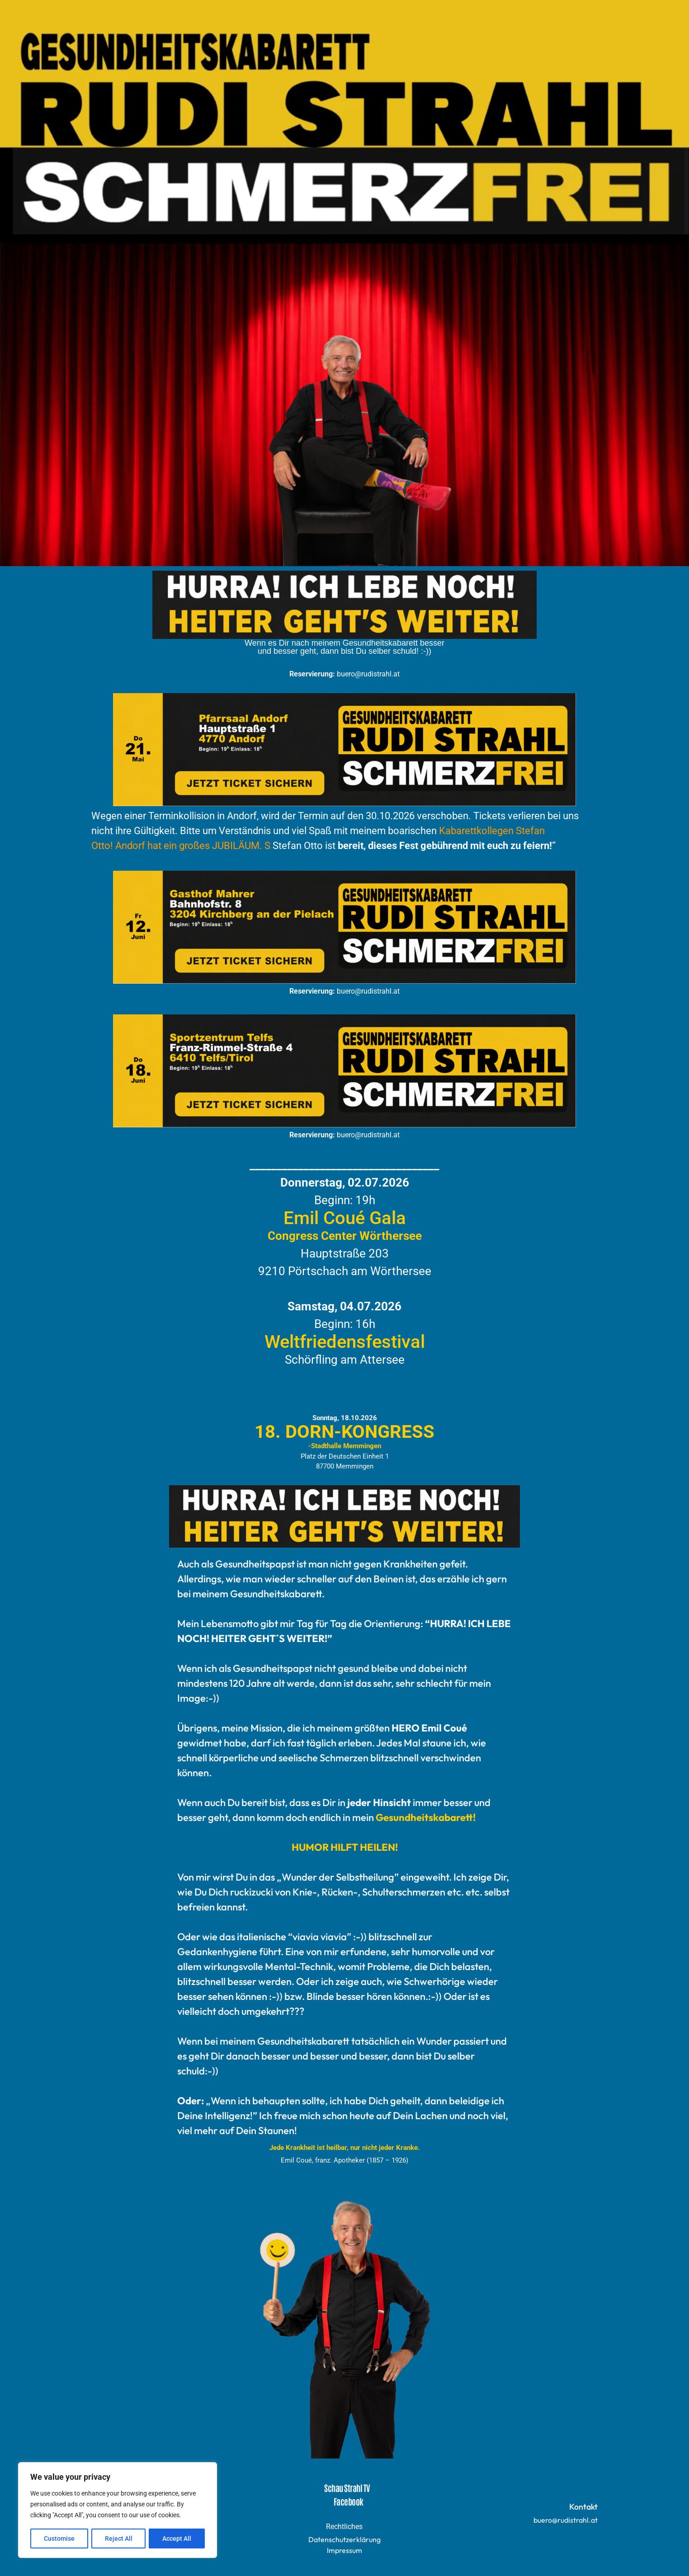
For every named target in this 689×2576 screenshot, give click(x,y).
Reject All (118, 2538)
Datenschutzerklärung (344, 2539)
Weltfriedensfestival (344, 1341)
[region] (117, 2510)
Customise (59, 2538)
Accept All (177, 2538)
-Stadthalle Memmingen (344, 1446)
